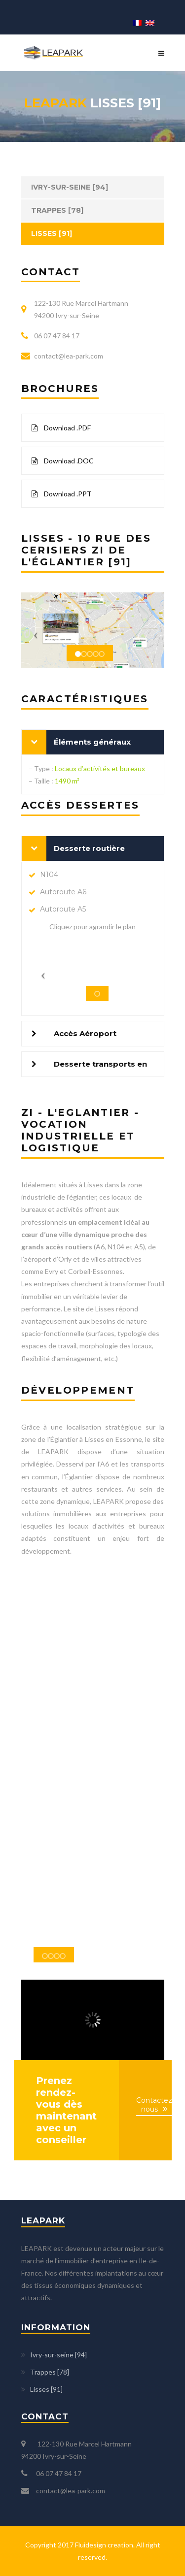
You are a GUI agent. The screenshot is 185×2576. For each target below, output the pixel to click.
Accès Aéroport (85, 1033)
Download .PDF (61, 428)
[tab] (92, 742)
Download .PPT (62, 493)
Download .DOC (63, 461)
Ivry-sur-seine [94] (69, 187)
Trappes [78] (57, 210)
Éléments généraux (92, 742)
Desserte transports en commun (100, 1067)
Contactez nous (154, 2105)
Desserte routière (89, 848)
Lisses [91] (51, 233)
